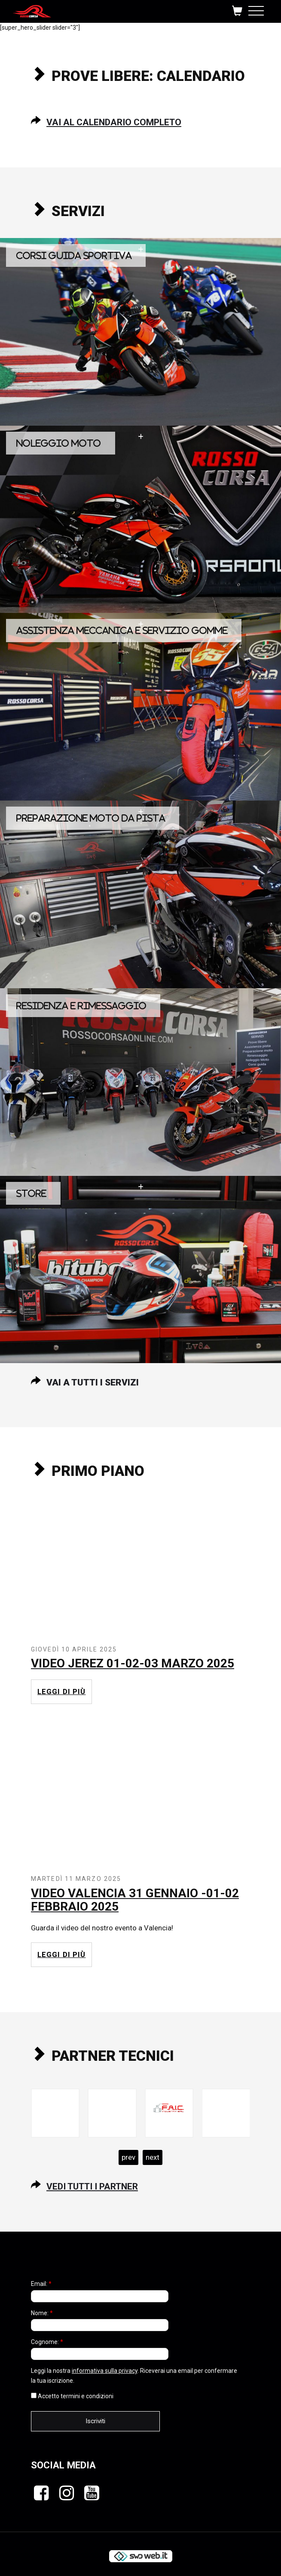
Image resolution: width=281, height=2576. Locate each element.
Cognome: (47, 2341)
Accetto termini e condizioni (72, 2396)
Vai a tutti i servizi (92, 1382)
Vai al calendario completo (113, 122)
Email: (41, 2283)
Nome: (42, 2313)
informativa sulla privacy (104, 2370)
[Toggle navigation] (256, 9)
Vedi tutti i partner (92, 2186)
